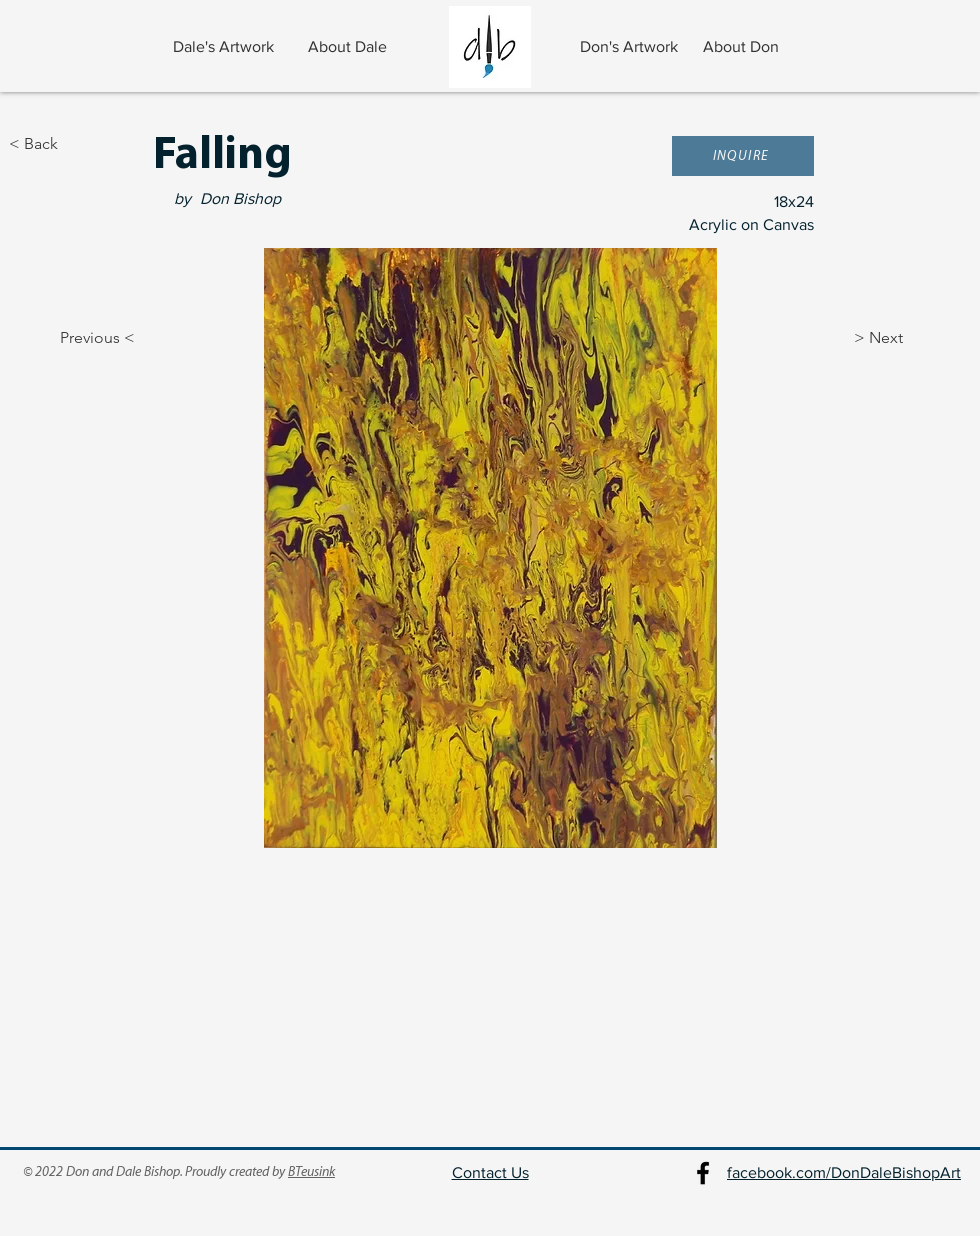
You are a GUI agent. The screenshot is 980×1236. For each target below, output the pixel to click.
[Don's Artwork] (630, 47)
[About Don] (743, 47)
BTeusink (311, 1172)
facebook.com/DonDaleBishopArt (844, 1172)
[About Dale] (349, 47)
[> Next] (904, 338)
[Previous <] (80, 338)
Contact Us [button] (490, 1172)
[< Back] (75, 144)
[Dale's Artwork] (225, 47)
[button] (743, 156)
